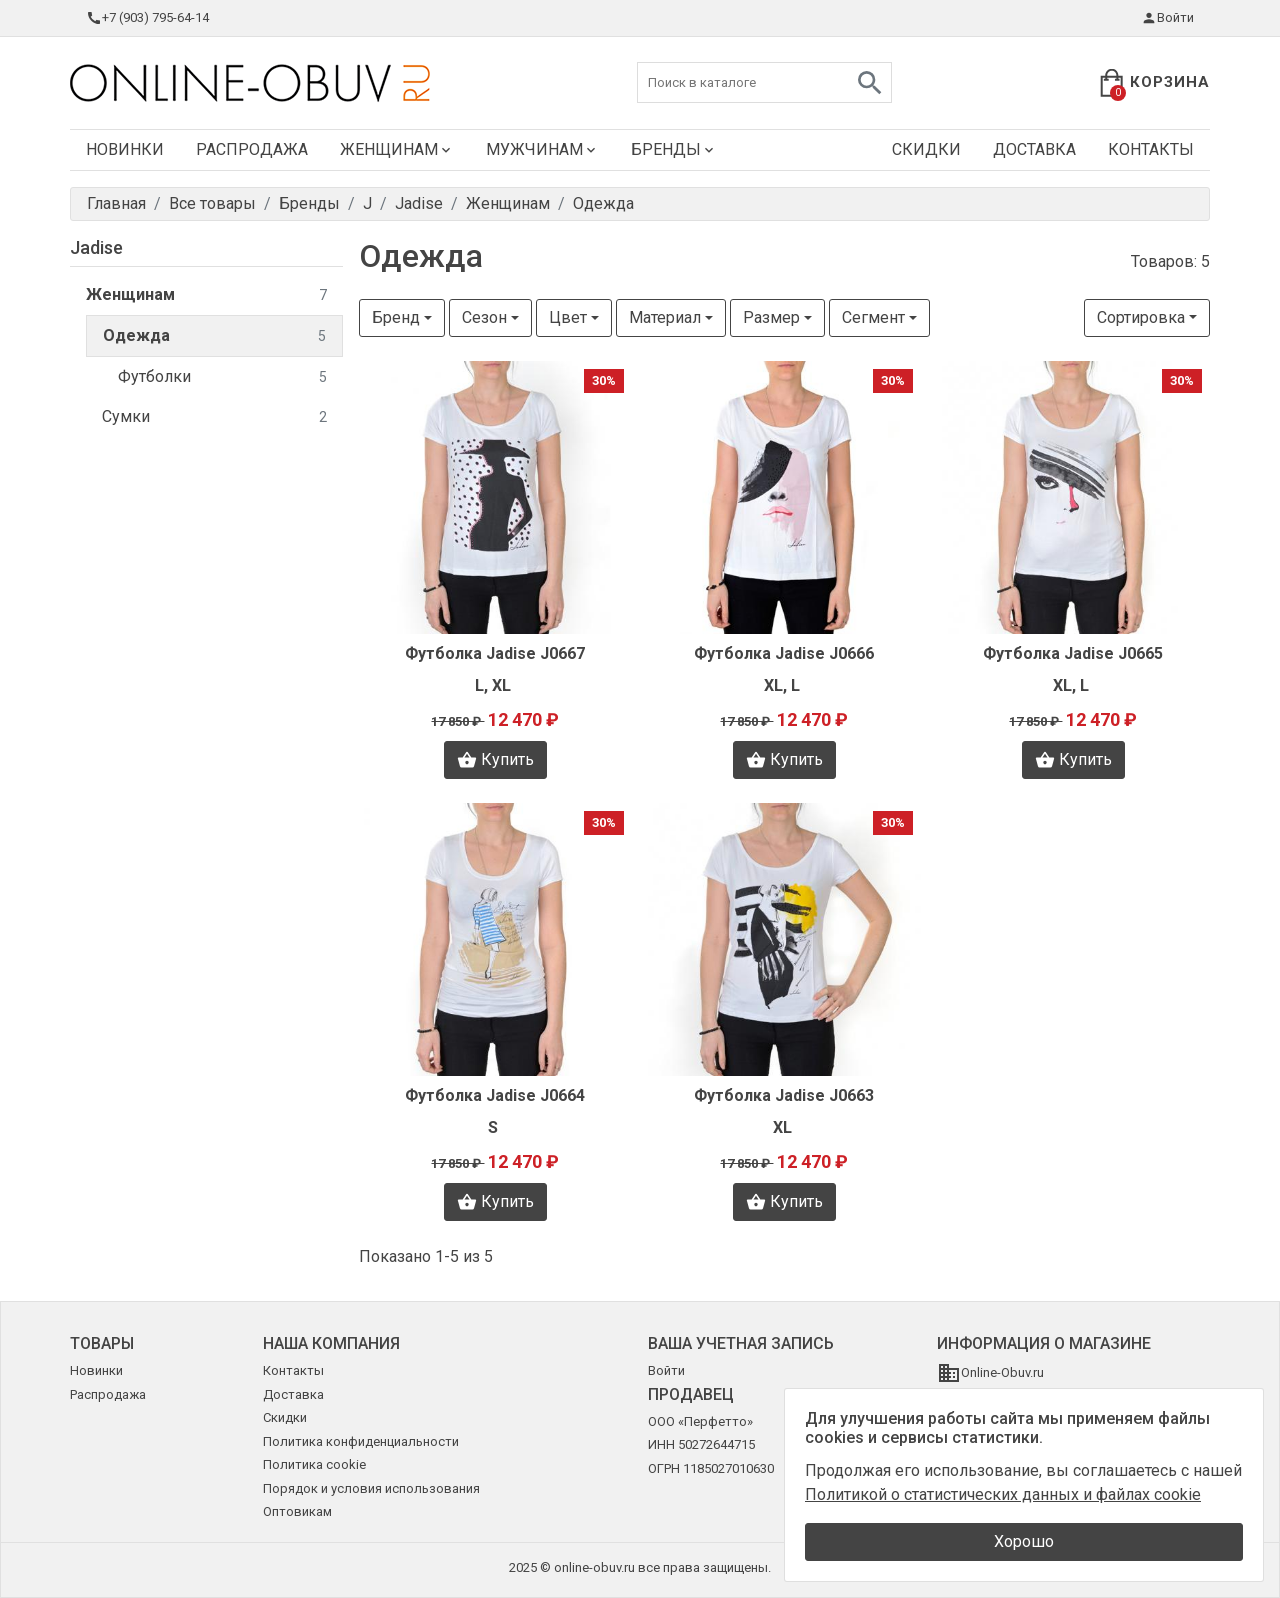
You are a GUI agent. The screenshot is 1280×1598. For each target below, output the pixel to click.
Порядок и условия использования (371, 1488)
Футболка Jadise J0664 (495, 1095)
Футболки (222, 377)
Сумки (214, 417)
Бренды (674, 149)
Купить (495, 760)
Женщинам (397, 149)
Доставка (1034, 149)
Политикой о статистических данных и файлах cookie (1003, 1494)
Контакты (1151, 149)
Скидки (926, 149)
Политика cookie (314, 1464)
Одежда (214, 336)
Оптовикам (297, 1511)
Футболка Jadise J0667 (495, 653)
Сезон (484, 317)
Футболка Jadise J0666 (784, 653)
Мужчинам (542, 149)
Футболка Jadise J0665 (1073, 653)
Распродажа (252, 149)
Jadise (96, 247)
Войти (1167, 18)
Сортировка (1141, 317)
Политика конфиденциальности (361, 1441)
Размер (771, 317)
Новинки (125, 149)
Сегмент (873, 317)
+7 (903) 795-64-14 (147, 18)
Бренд (396, 317)
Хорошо (1024, 1541)
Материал (665, 317)
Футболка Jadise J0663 (784, 1095)
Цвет (568, 317)
